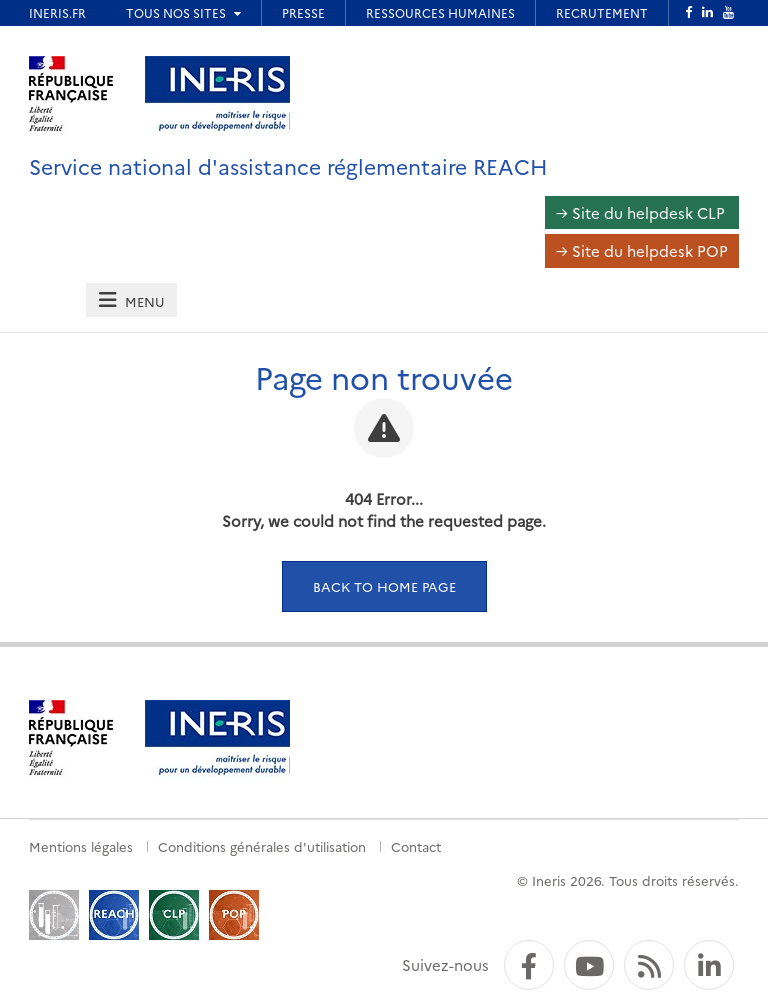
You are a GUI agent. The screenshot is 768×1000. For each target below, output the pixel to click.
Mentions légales (81, 846)
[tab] (131, 300)
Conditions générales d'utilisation (262, 846)
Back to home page (384, 586)
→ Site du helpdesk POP (642, 250)
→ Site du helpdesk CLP (640, 212)
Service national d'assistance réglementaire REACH (288, 165)
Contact (416, 846)
